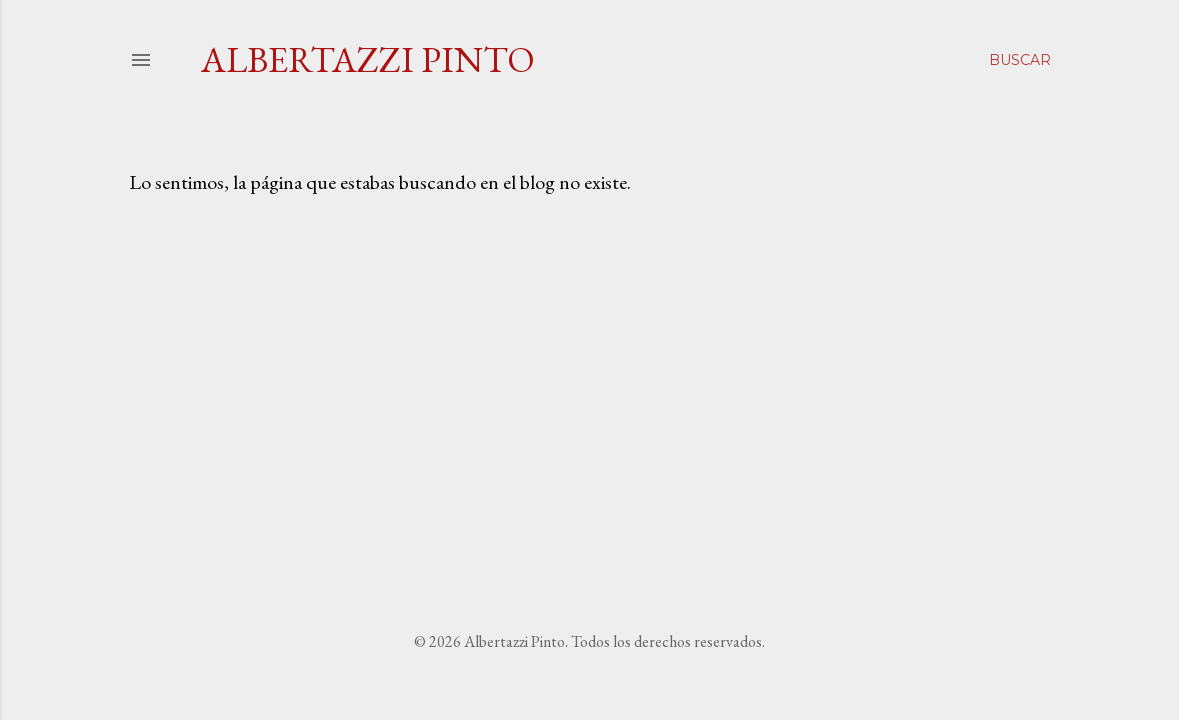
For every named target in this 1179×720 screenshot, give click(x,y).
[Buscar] (1020, 60)
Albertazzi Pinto (368, 59)
